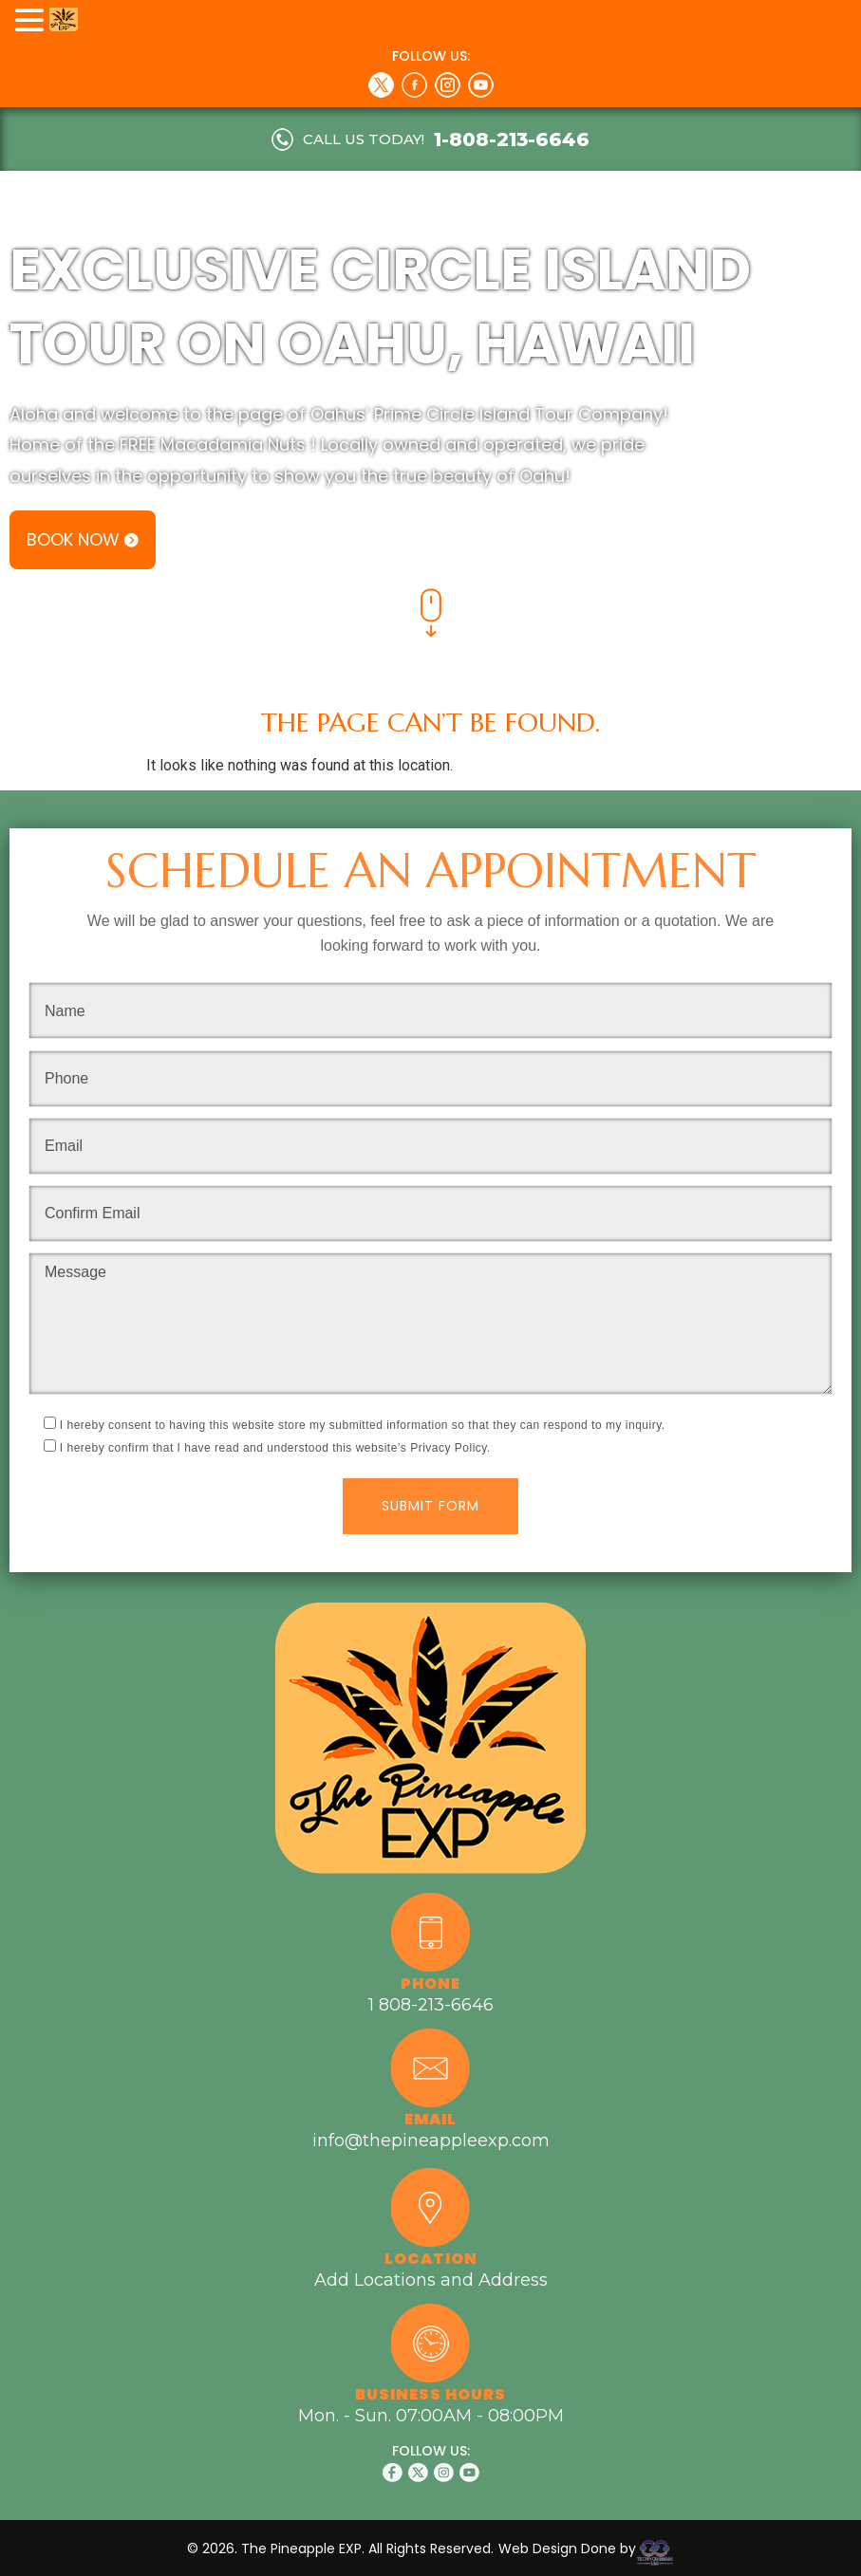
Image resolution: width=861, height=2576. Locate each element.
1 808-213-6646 (431, 2004)
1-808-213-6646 (512, 139)
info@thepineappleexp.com (431, 2140)
